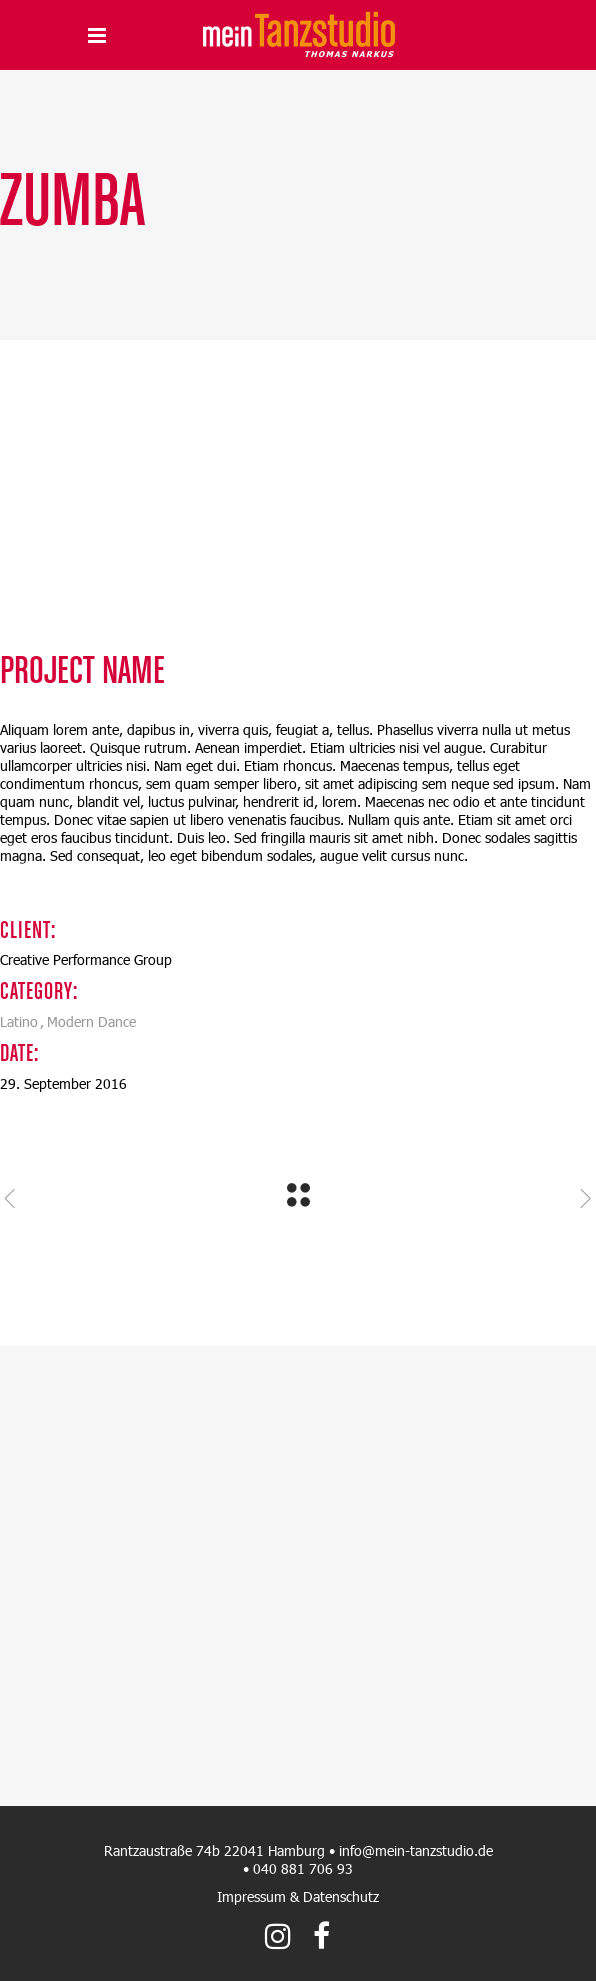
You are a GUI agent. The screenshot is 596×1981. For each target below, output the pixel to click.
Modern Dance (91, 1021)
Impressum (251, 1896)
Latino (19, 1021)
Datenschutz (341, 1896)
